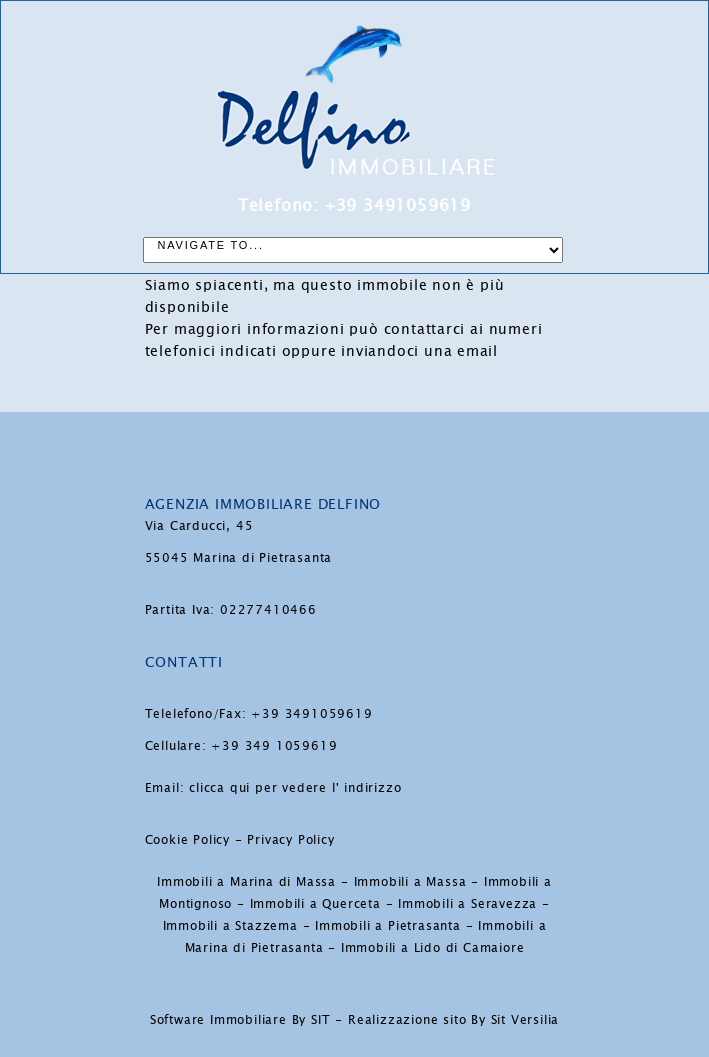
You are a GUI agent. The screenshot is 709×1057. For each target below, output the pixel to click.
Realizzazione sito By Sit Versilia (453, 1020)
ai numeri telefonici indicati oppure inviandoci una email (344, 340)
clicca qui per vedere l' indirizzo (295, 788)
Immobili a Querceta (315, 904)
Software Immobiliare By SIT (240, 1020)
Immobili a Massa (410, 882)
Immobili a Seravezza (467, 904)
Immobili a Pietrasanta (388, 926)
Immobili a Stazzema (230, 926)
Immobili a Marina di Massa (246, 882)
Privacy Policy (290, 840)
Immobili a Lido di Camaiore (433, 948)
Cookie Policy (187, 840)
